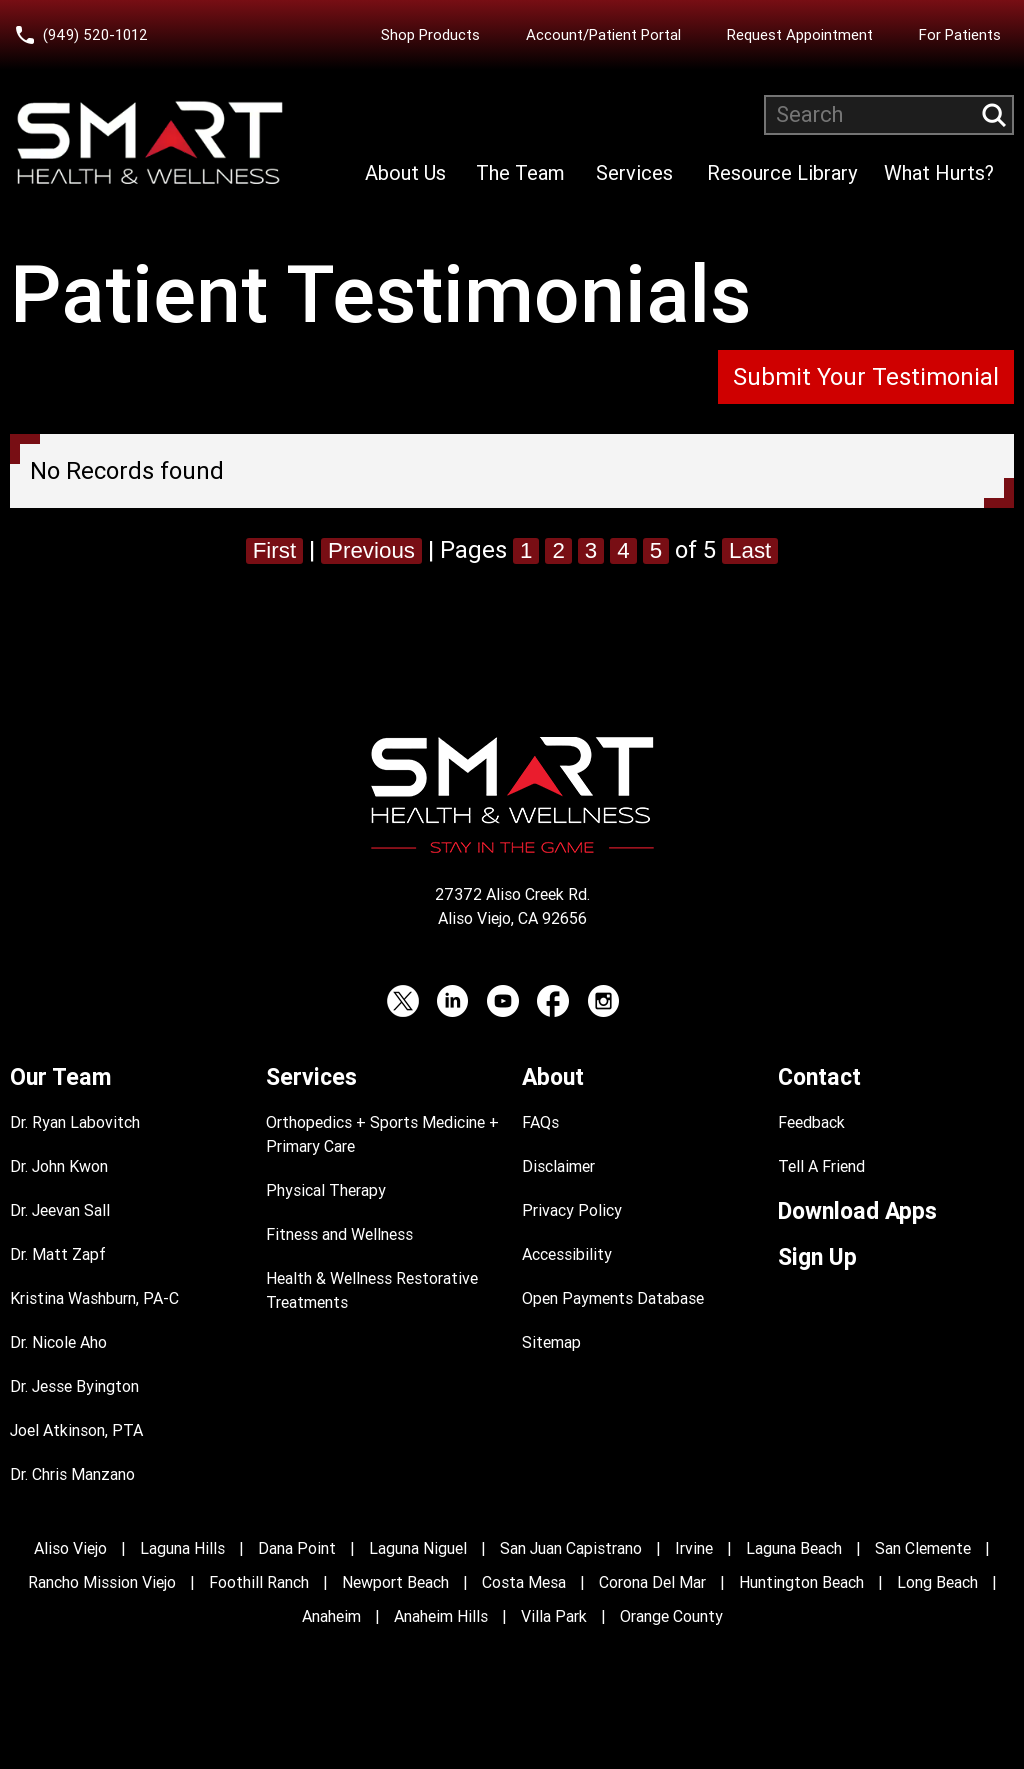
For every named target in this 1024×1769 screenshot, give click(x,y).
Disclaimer (558, 1166)
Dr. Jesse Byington (74, 1386)
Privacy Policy (572, 1210)
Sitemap (551, 1342)
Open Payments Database (613, 1298)
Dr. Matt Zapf (58, 1254)
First (266, 550)
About (553, 1077)
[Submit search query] (994, 115)
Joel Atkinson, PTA (76, 1430)
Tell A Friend (821, 1166)
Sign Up (817, 1257)
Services (634, 173)
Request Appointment (800, 35)
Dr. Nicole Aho (58, 1342)
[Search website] (889, 115)
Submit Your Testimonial (866, 377)
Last (759, 550)
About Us (405, 173)
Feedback (811, 1122)
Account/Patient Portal (603, 35)
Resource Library (782, 173)
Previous (370, 550)
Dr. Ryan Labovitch (75, 1122)
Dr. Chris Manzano (72, 1474)
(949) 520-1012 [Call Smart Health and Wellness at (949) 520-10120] (95, 35)
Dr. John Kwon (59, 1166)
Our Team (60, 1077)
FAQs (540, 1122)
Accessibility (567, 1254)
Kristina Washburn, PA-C (94, 1298)
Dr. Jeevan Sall (60, 1210)
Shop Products (430, 35)
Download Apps (857, 1211)
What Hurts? (939, 173)
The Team (520, 173)
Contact (819, 1077)
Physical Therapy (326, 1190)
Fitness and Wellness (339, 1234)
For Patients (960, 35)
